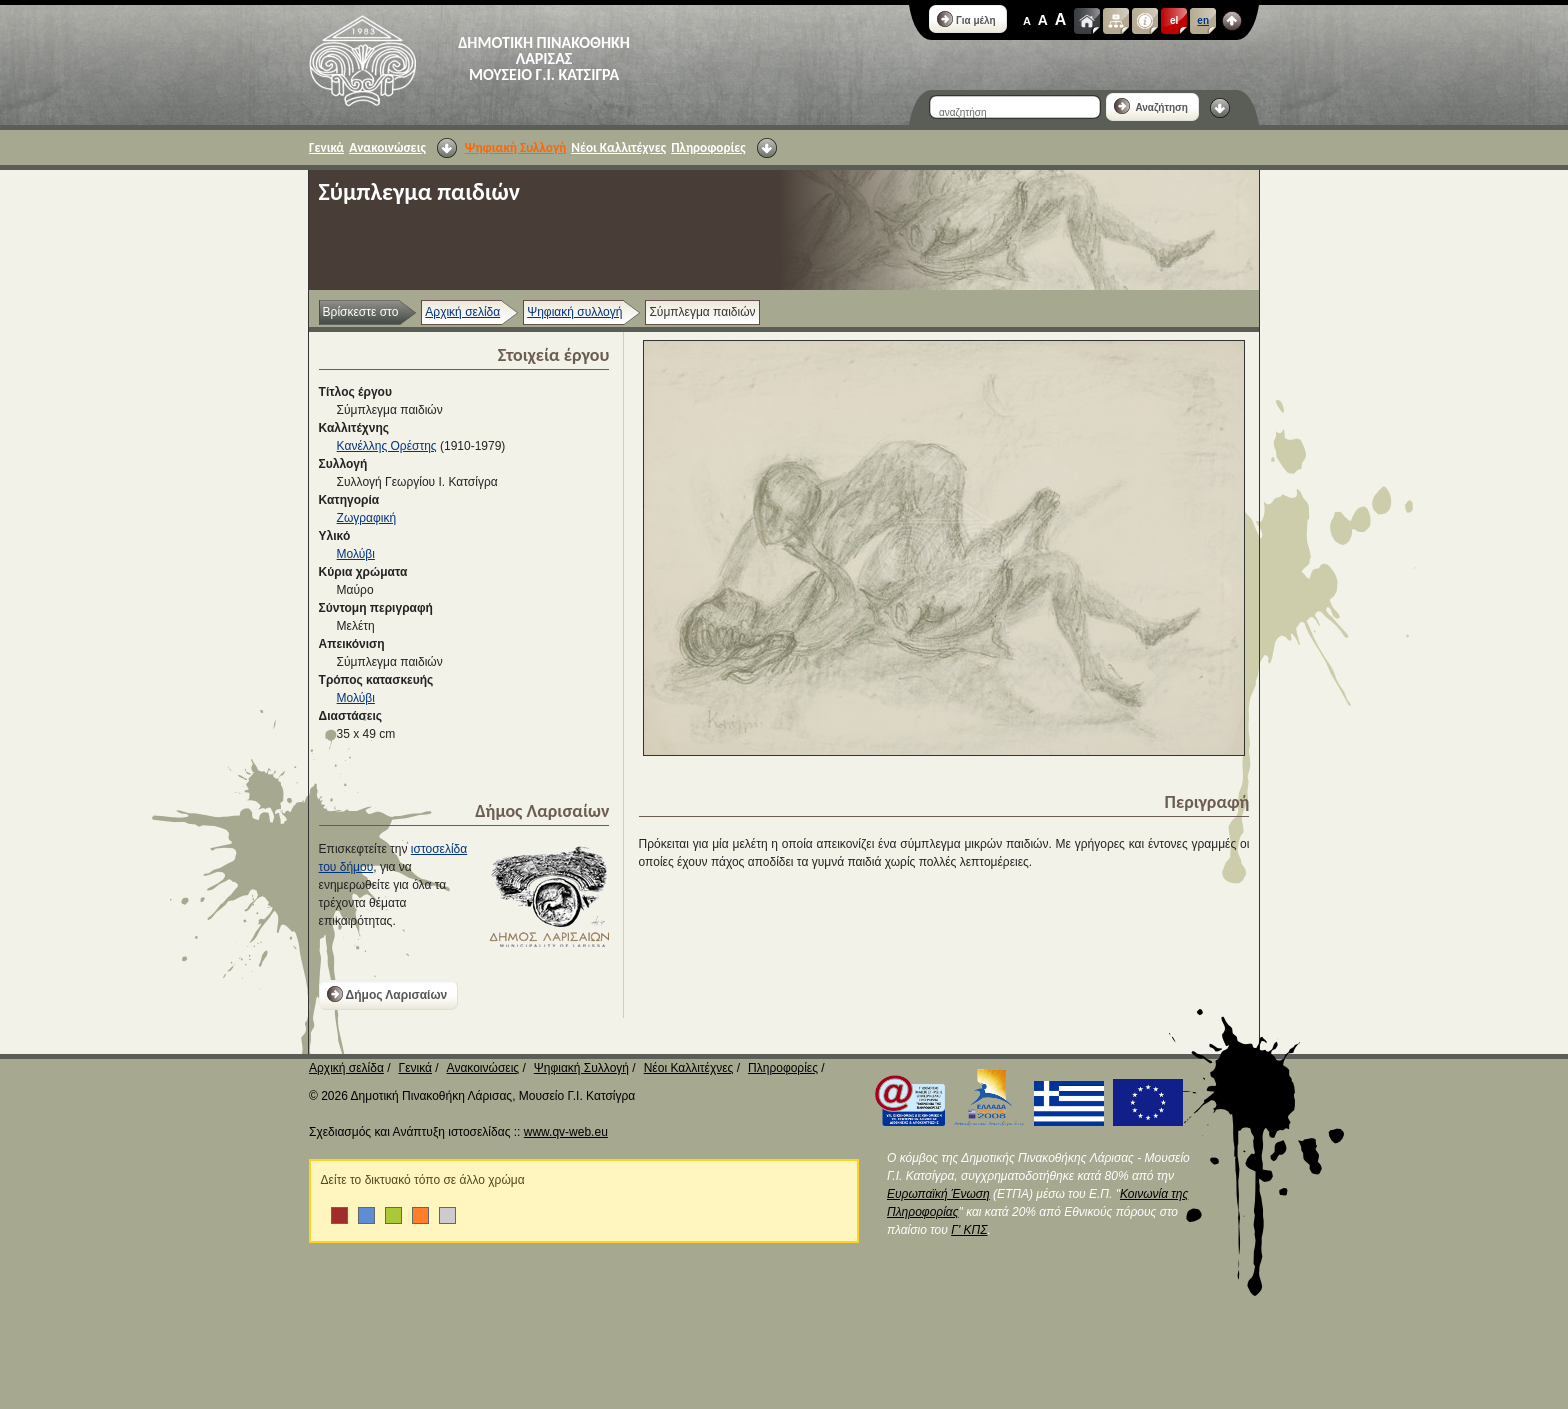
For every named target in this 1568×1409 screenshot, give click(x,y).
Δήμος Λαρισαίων (387, 994)
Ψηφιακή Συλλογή (515, 147)
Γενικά (326, 147)
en (1203, 20)
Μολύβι (356, 554)
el (1174, 20)
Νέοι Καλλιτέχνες (618, 147)
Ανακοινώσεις (387, 147)
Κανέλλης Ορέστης (387, 446)
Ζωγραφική (367, 518)
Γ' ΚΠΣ (969, 1230)
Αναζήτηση (1151, 106)
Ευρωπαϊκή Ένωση (938, 1194)
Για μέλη (966, 19)
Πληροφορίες (708, 147)
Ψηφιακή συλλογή (574, 312)
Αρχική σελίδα (462, 312)
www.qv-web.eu (566, 1132)
